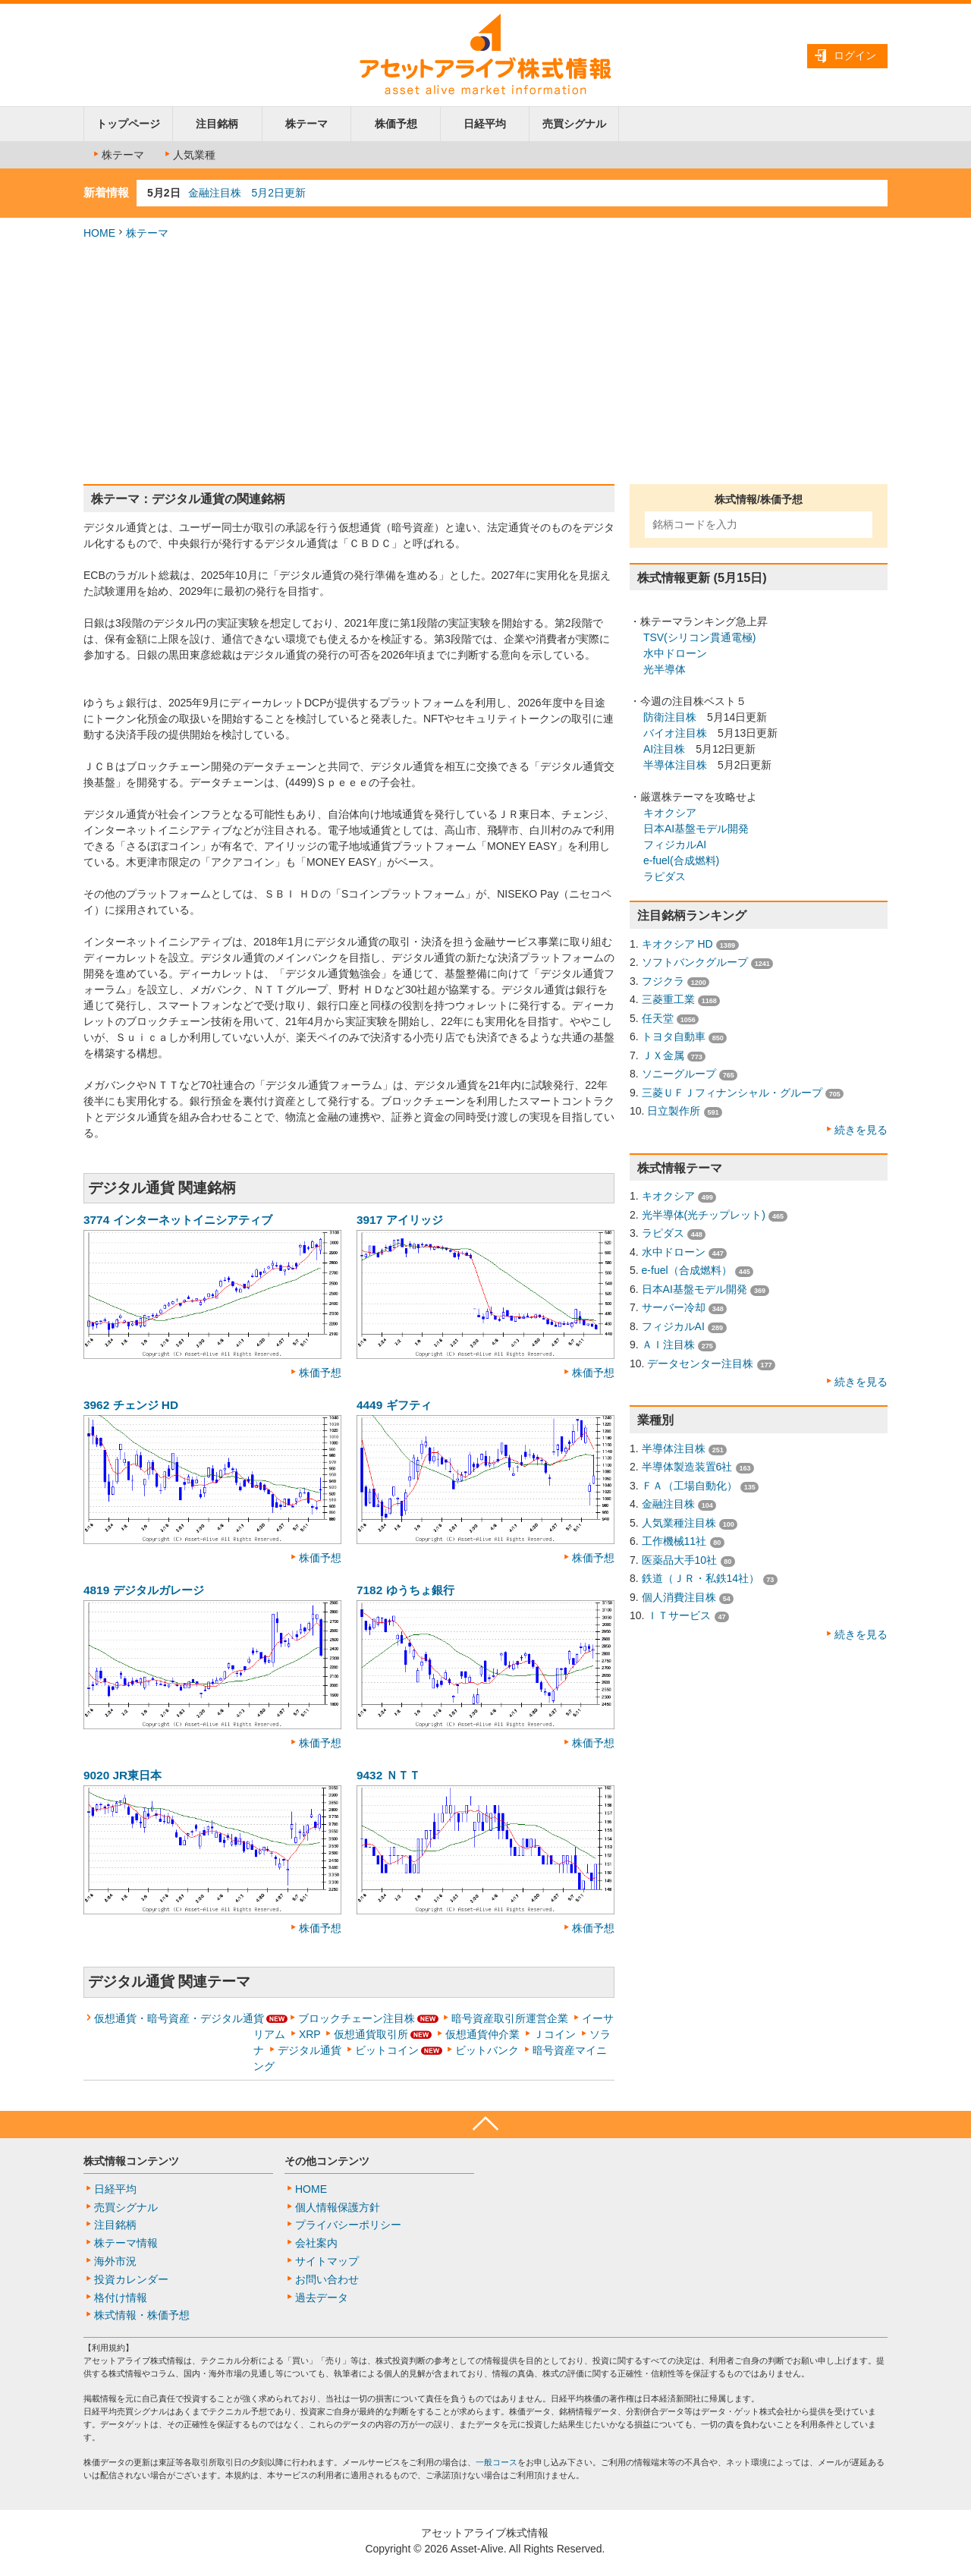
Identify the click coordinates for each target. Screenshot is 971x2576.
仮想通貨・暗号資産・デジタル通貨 (179, 2018)
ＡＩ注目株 (668, 1344)
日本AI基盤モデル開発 (696, 828)
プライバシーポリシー (348, 2225)
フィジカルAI (674, 844)
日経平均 (485, 124)
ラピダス (664, 876)
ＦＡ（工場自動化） (689, 1486)
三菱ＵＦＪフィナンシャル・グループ (732, 1093)
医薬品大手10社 (680, 1560)
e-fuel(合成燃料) (681, 860)
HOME (99, 233)
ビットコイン (387, 2050)
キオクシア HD (677, 944)
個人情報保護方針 (337, 2207)
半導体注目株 (675, 765)
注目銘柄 (217, 124)
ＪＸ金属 (663, 1055)
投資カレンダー (131, 2279)
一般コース (496, 2462)
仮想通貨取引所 (371, 2034)
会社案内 (316, 2243)
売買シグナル (574, 124)
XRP (310, 2034)
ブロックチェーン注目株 (356, 2018)
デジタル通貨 (309, 2050)
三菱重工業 (668, 999)
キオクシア (669, 813)
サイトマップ (327, 2261)
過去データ (321, 2297)
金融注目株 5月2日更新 (247, 193)
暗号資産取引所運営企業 (509, 2018)
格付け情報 (120, 2297)
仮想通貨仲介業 (482, 2034)
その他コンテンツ (326, 2161)
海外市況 (115, 2261)
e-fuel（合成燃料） (687, 1270)
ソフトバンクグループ (695, 962)
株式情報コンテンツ (131, 2161)
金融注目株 (668, 1504)
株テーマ (306, 124)
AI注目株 (664, 749)
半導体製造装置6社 (687, 1467)
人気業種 (188, 155)
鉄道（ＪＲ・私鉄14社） (701, 1578)
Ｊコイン (554, 2034)
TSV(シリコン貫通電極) (699, 637)
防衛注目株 (669, 717)
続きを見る (861, 1130)
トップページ (128, 124)
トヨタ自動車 (673, 1036)
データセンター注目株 (700, 1363)
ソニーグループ (679, 1074)
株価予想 (396, 124)
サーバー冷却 (673, 1307)
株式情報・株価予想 (142, 2315)
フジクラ (663, 981)
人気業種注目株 (679, 1523)
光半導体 (664, 669)
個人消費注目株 (679, 1597)
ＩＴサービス (679, 1615)
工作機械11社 (674, 1541)
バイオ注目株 (675, 733)
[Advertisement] (485, 362)
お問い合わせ (327, 2279)
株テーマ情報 (126, 2243)
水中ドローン (675, 653)
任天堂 (658, 1018)
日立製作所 (673, 1111)
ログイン (855, 55)
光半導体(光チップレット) (703, 1215)
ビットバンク (487, 2050)
